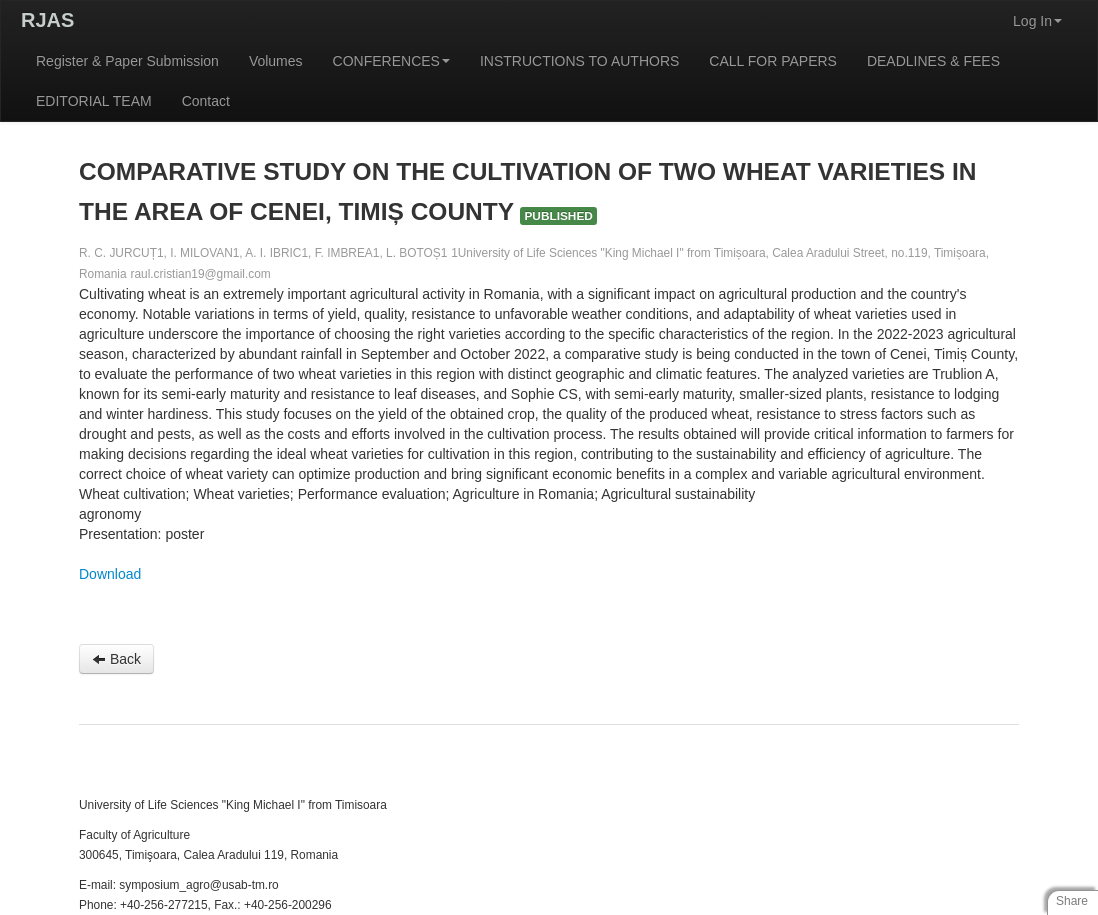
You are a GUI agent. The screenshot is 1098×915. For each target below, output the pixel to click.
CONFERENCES (391, 61)
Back (116, 659)
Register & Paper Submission (127, 61)
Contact (206, 101)
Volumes (276, 61)
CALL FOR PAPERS (773, 61)
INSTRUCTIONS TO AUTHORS (579, 61)
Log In (1037, 21)
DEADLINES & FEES (933, 61)
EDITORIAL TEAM (94, 101)
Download (110, 574)
